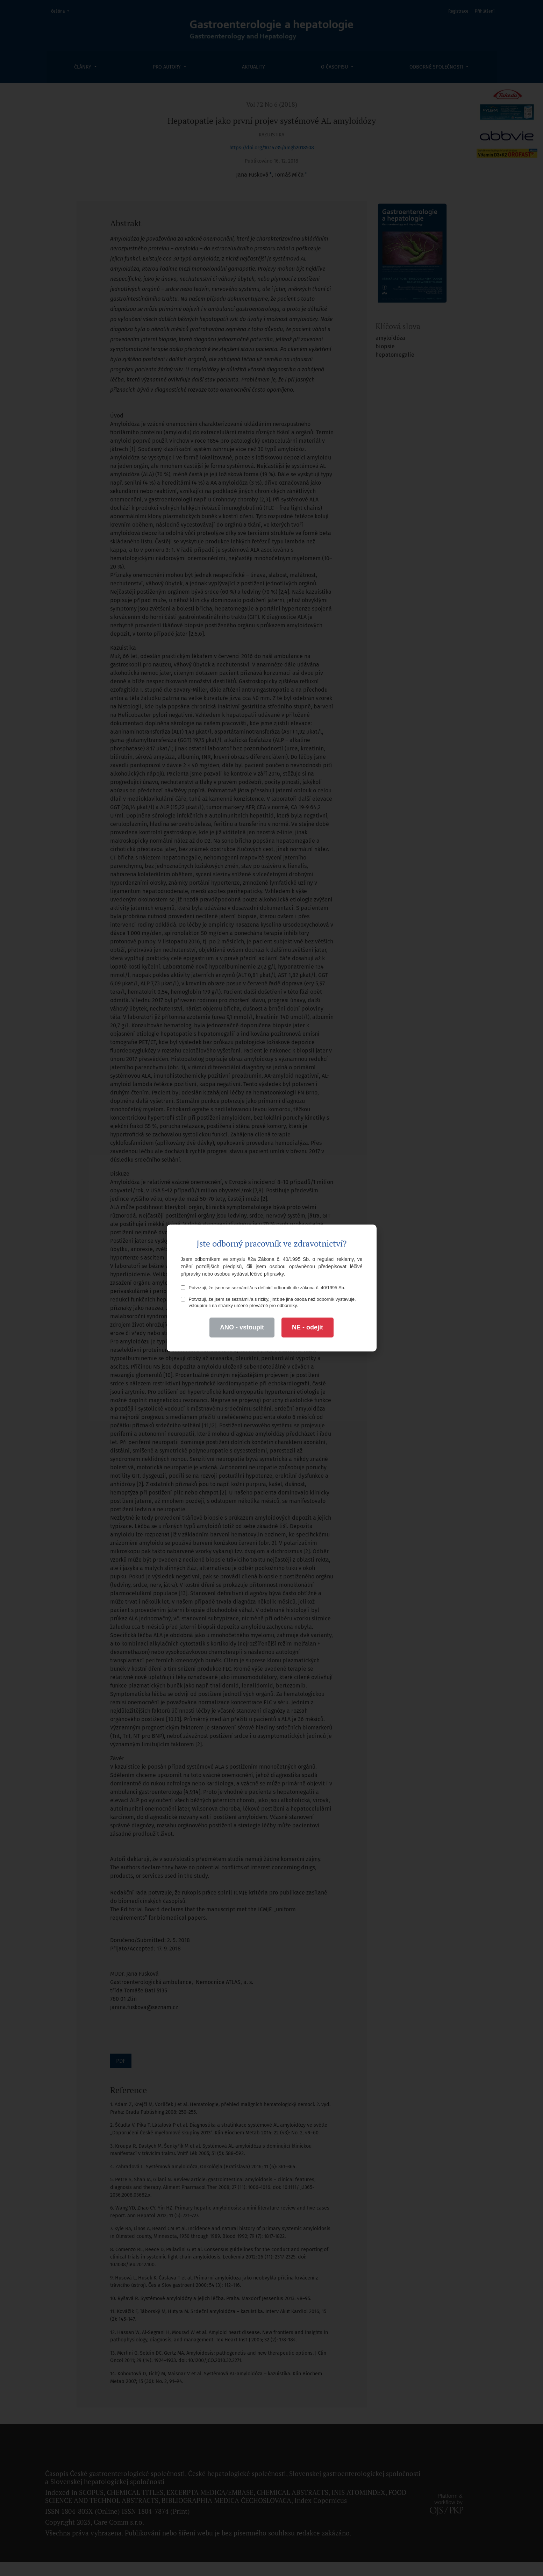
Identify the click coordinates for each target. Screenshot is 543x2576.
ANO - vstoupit (242, 1327)
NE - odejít (307, 1327)
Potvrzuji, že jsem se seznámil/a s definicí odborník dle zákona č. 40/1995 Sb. (263, 1287)
